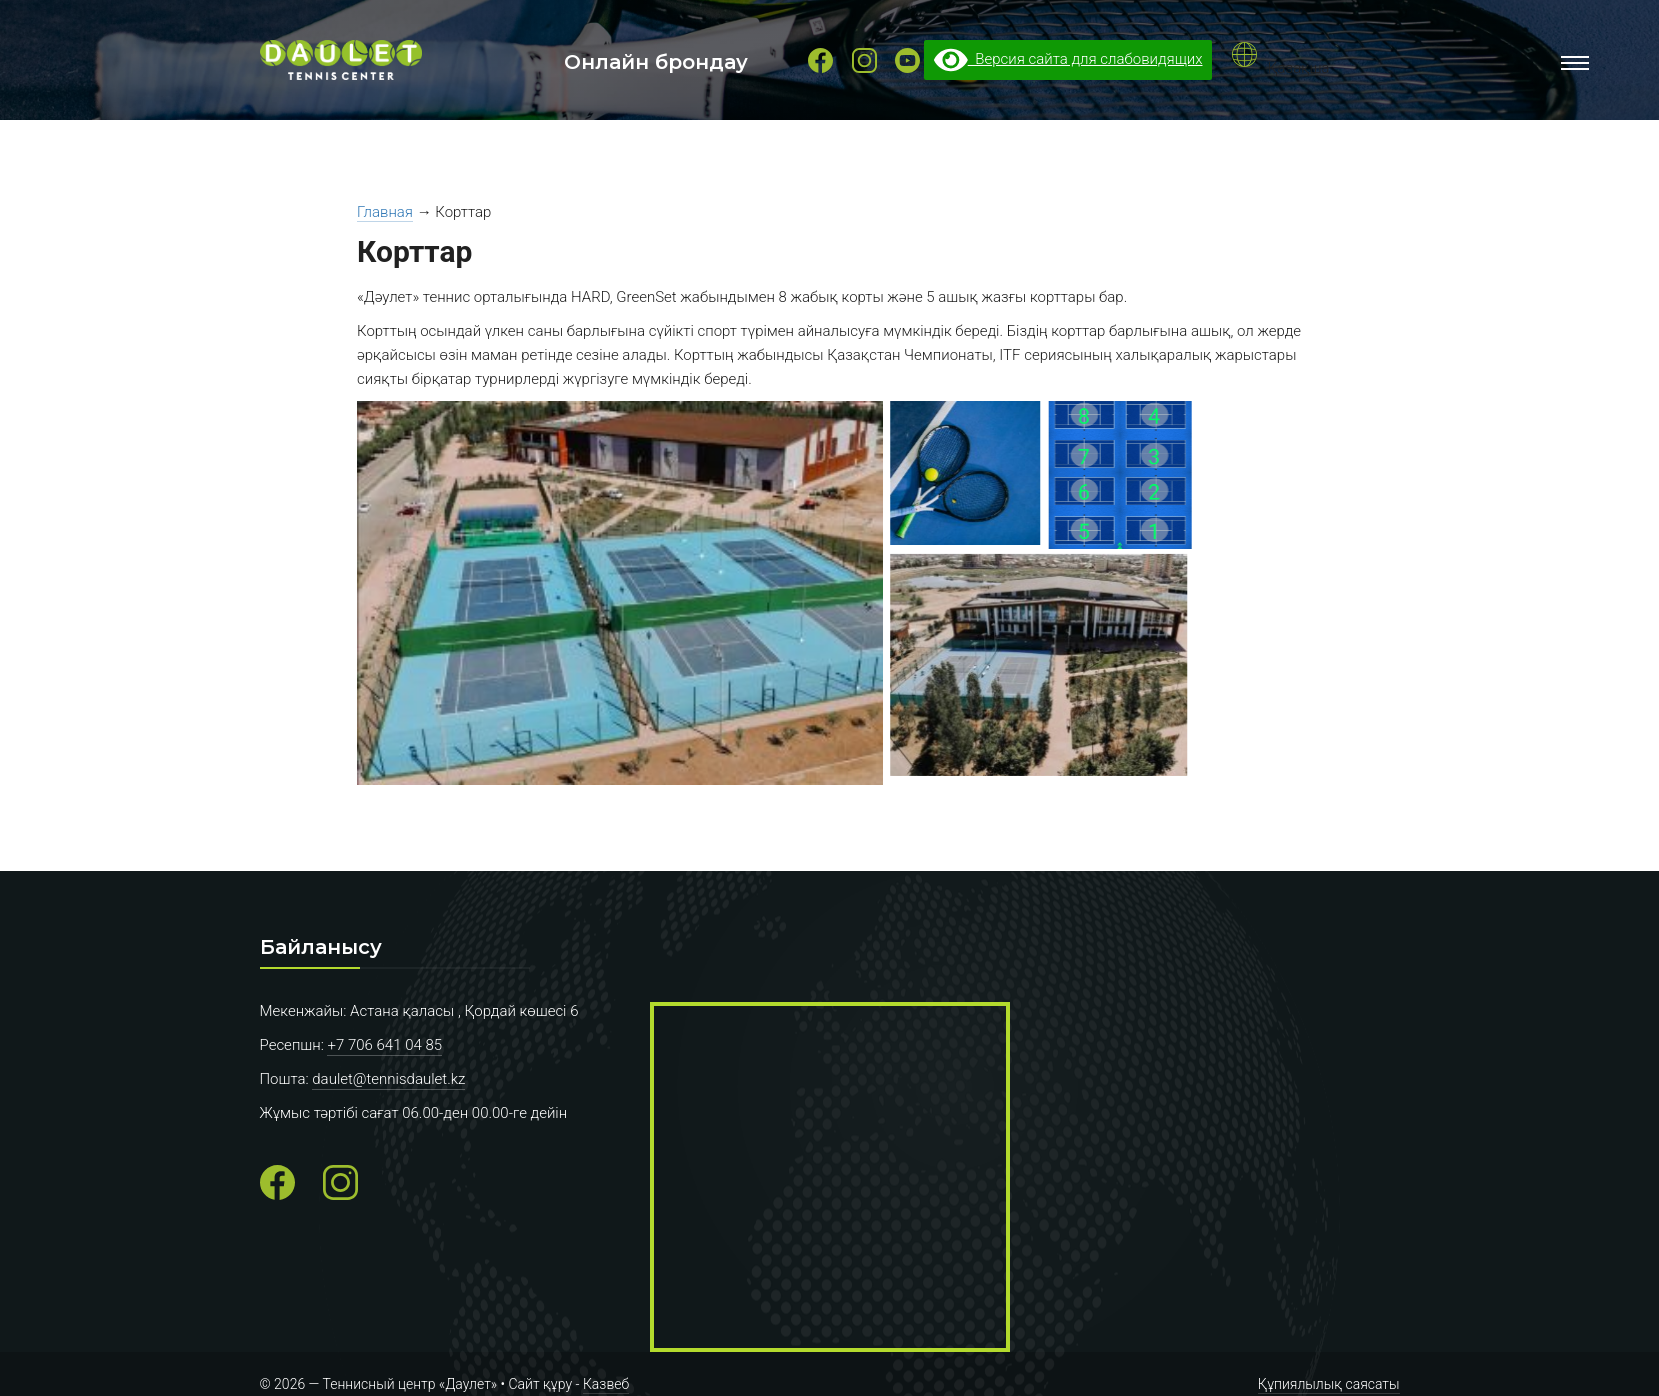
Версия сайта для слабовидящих (1068, 59)
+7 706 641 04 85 (384, 1045)
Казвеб (606, 1384)
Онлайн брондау (656, 62)
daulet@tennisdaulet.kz (388, 1079)
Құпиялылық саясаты (1329, 1384)
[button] (630, 596)
